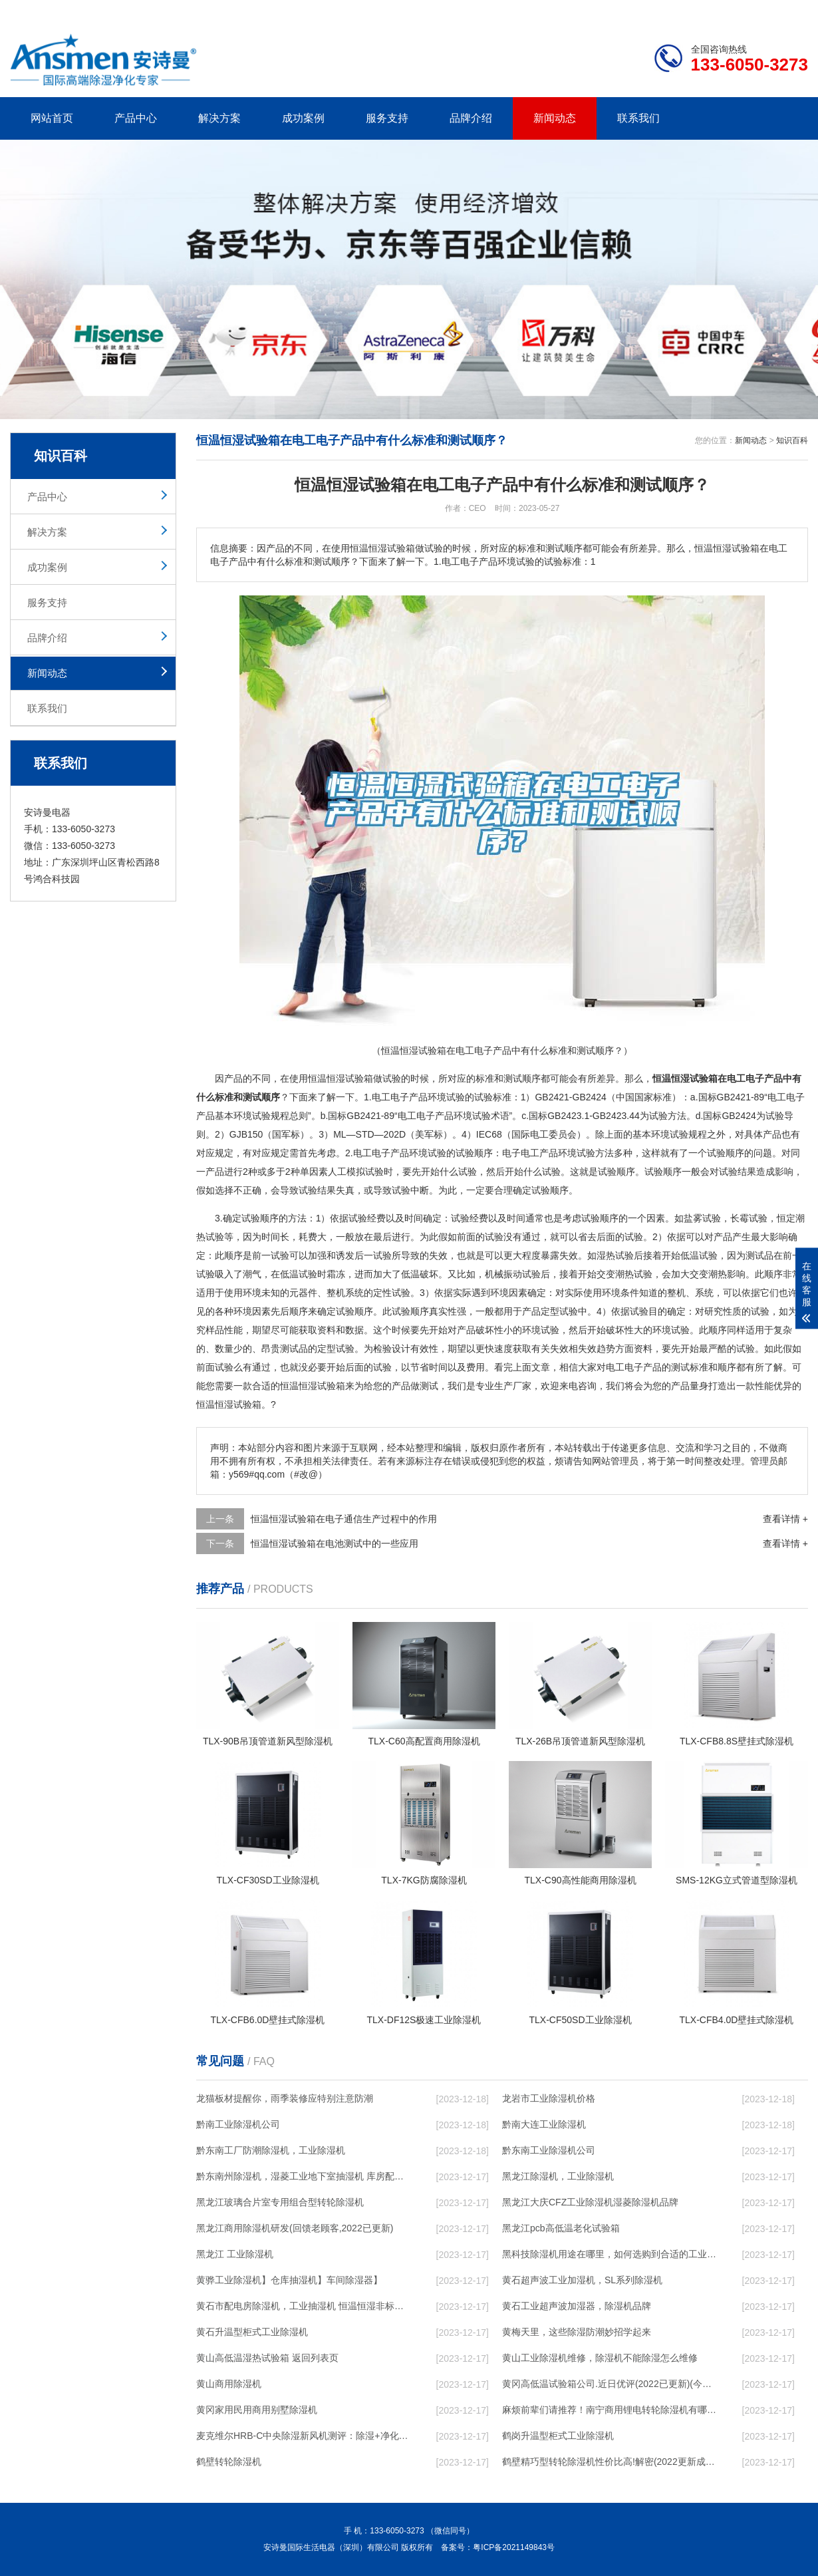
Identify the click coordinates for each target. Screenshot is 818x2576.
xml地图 (791, 10)
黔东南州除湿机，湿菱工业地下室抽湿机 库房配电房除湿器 (303, 2176)
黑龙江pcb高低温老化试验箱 (561, 2228)
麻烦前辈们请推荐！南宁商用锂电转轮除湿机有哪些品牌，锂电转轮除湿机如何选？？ (609, 2409)
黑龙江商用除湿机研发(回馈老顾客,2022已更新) (294, 2228)
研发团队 (669, 10)
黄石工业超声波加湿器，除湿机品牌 (576, 2306)
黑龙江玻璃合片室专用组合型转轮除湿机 (280, 2202)
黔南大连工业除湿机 (544, 2124)
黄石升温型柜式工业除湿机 (252, 2332)
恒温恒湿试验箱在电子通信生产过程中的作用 (344, 1519)
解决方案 (219, 118)
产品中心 (135, 118)
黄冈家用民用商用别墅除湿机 (256, 2409)
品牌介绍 (471, 118)
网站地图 (731, 10)
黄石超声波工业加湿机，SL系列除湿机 (582, 2280)
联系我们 (638, 118)
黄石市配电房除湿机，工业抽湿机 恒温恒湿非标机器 (303, 2306)
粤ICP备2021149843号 (514, 2547)
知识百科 (792, 440)
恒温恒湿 (326, 1078)
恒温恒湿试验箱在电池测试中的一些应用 (334, 1543)
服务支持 (387, 118)
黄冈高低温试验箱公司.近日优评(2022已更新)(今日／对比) (609, 2383)
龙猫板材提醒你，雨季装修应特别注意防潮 (284, 2098)
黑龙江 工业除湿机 (234, 2254)
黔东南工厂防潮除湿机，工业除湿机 (270, 2150)
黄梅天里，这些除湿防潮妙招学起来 (576, 2332)
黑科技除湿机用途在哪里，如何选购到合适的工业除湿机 (609, 2254)
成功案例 (303, 118)
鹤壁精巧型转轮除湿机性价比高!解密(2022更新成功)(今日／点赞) (609, 2461)
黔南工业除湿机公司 (238, 2124)
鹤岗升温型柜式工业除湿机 (558, 2435)
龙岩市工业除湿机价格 (548, 2098)
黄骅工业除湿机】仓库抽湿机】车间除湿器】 (289, 2280)
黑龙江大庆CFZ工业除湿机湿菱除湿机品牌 (590, 2202)
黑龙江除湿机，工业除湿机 (558, 2176)
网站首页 (52, 118)
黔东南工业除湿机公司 (548, 2150)
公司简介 (607, 10)
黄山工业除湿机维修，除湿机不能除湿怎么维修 (600, 2357)
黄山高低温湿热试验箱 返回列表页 (267, 2357)
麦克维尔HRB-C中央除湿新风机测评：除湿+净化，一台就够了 (303, 2435)
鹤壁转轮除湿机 (228, 2461)
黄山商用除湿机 (228, 2383)
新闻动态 (554, 118)
